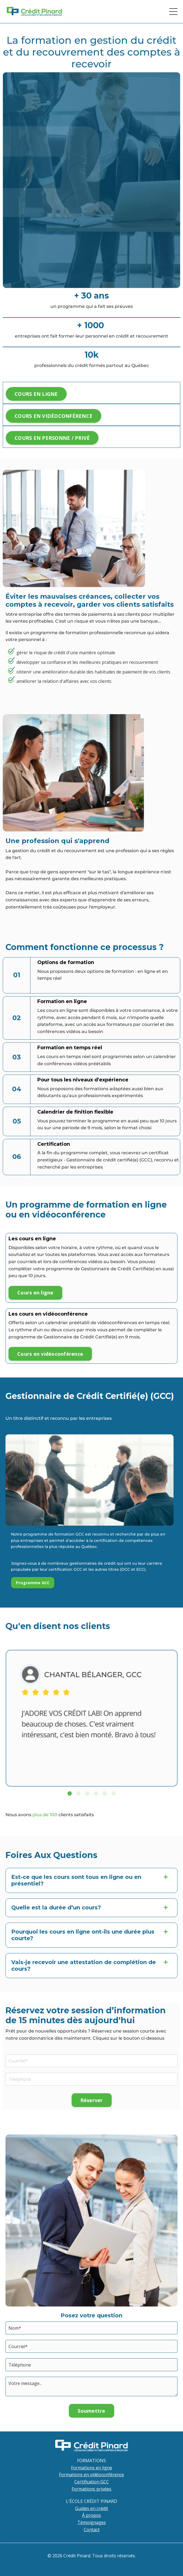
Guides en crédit (91, 2508)
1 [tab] (69, 1793)
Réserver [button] (91, 2100)
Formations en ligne (91, 2468)
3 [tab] (87, 1793)
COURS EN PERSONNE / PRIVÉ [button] (52, 438)
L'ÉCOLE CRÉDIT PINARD (91, 2501)
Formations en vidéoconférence (91, 2475)
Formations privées (91, 2489)
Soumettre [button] (91, 2410)
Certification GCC (91, 2482)
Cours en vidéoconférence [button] (50, 1354)
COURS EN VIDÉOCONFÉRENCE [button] (53, 416)
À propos (91, 2515)
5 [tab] (105, 1793)
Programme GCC (32, 1582)
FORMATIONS (91, 2461)
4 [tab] (96, 1793)
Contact (92, 2530)
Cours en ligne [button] (35, 1292)
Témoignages (91, 2522)
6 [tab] (113, 1793)
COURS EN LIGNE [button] (36, 394)
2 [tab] (78, 1793)
